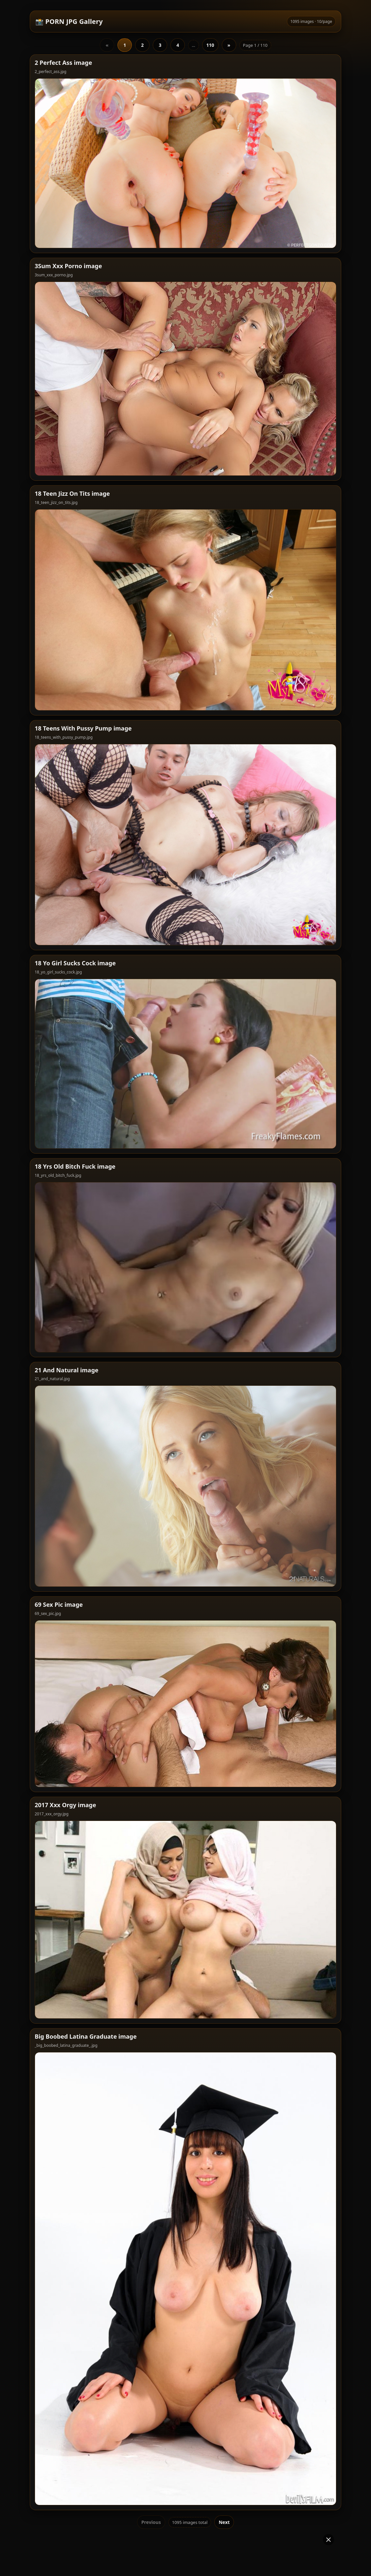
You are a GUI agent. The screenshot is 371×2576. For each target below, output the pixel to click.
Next (224, 2401)
